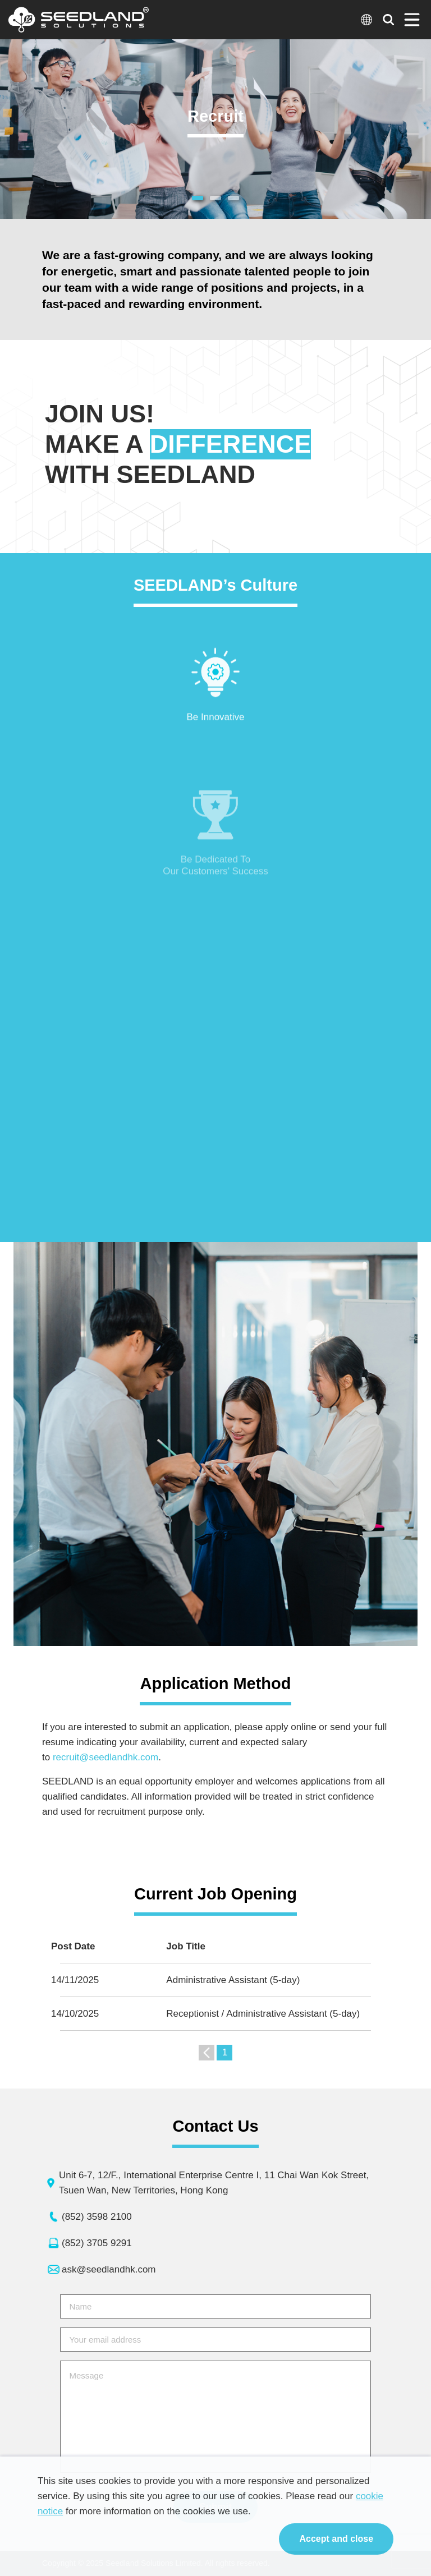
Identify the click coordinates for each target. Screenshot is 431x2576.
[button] (197, 198)
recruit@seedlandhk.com (109, 1757)
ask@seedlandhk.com (109, 2269)
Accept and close (336, 2538)
